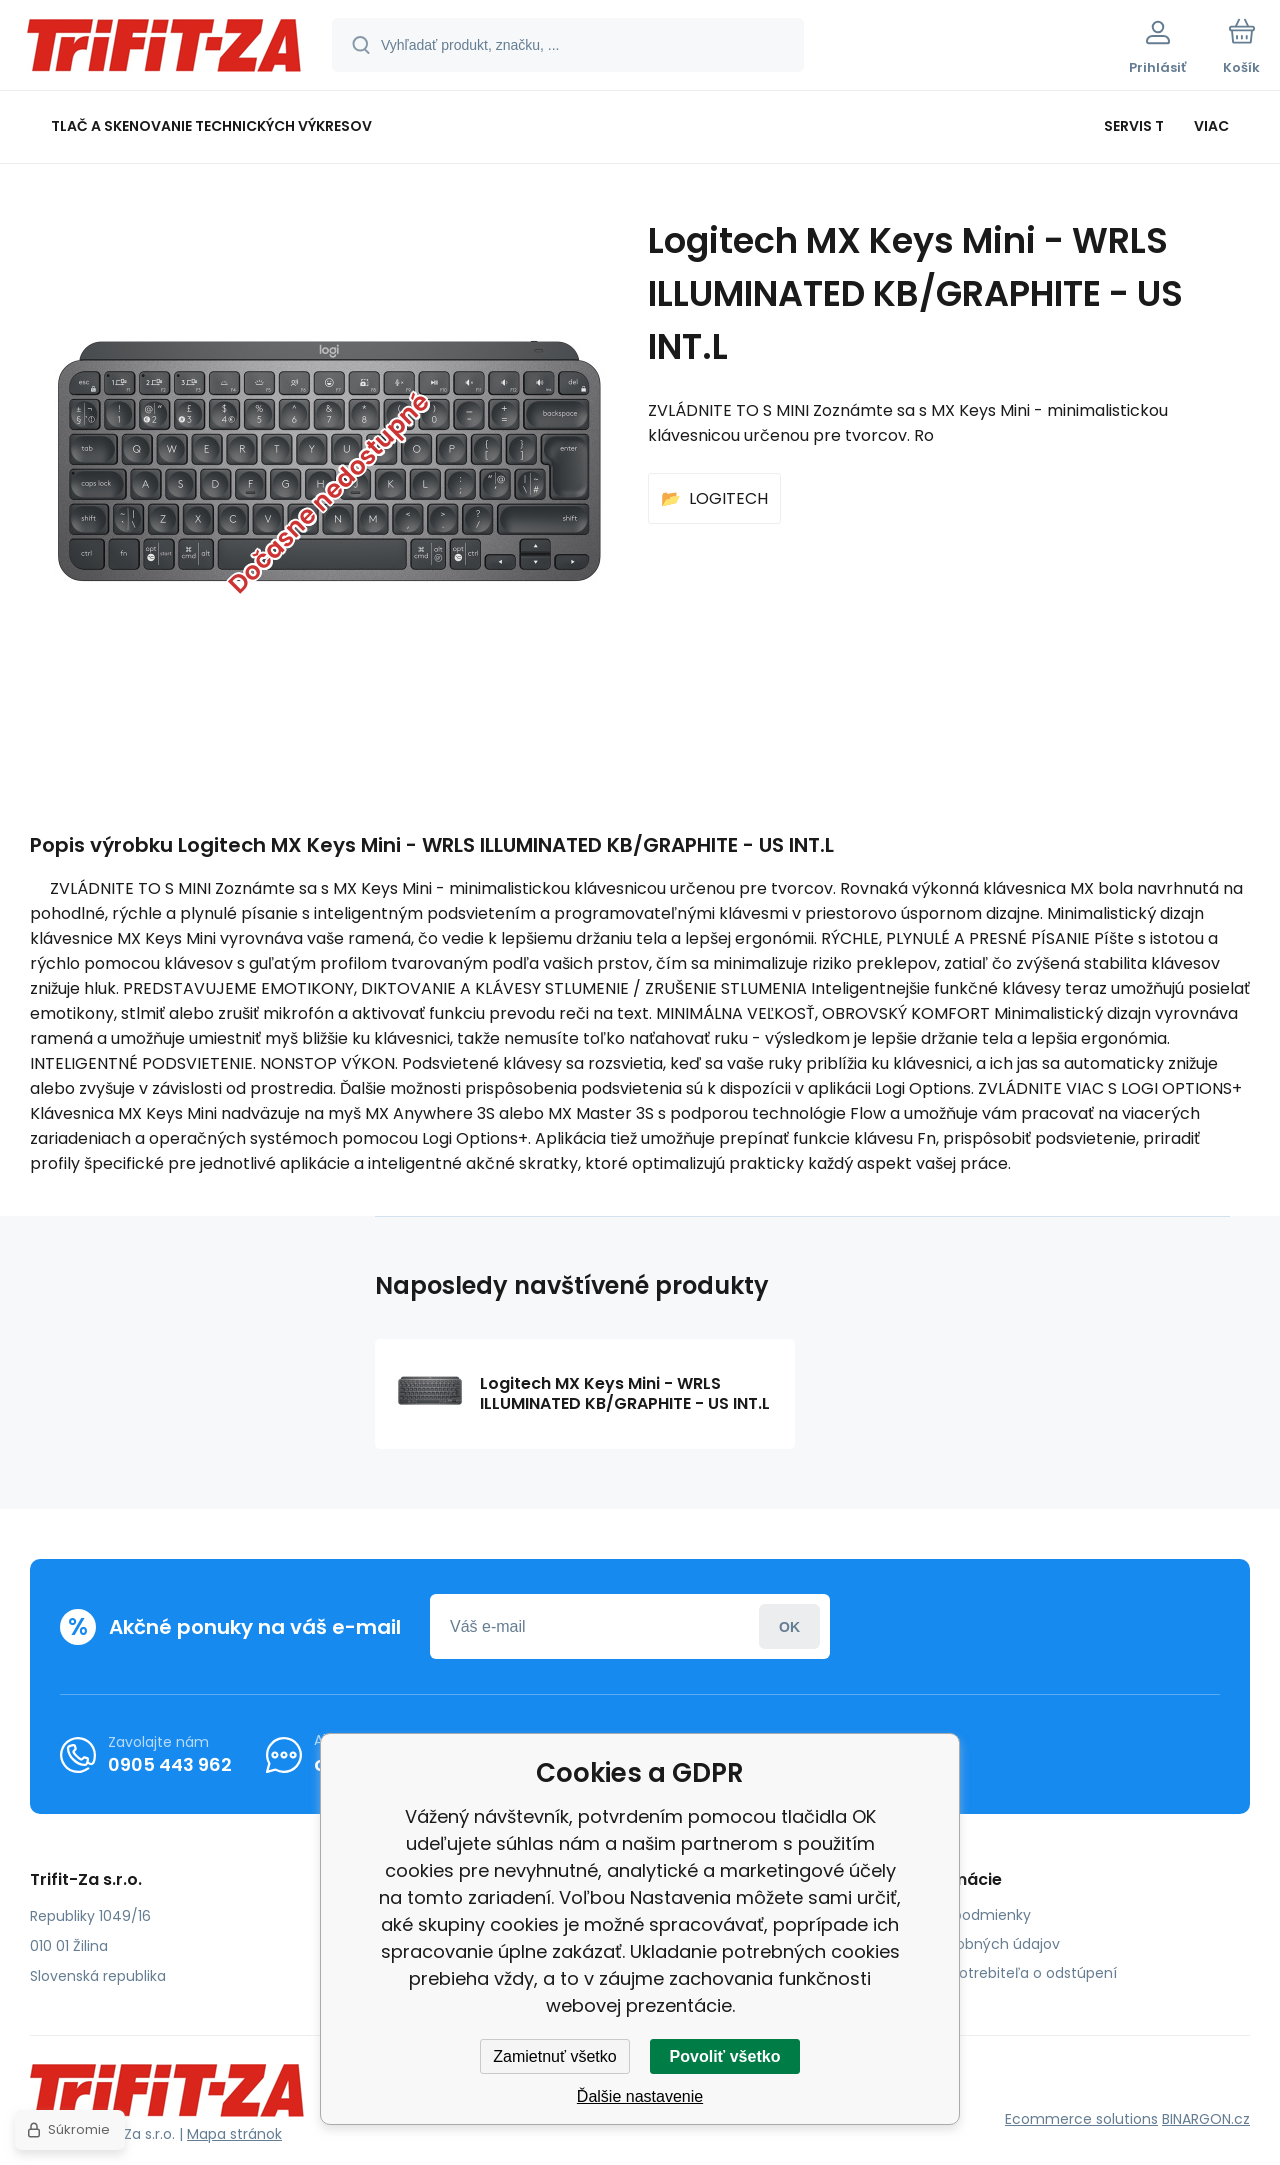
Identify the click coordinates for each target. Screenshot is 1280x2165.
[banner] (164, 48)
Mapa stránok (234, 2134)
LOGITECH (728, 498)
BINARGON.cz (1206, 2119)
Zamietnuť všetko (554, 2056)
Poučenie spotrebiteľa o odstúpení (995, 1973)
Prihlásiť (789, 1626)
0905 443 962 (170, 1764)
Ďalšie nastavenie (640, 2096)
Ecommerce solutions (1081, 2119)
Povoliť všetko (725, 2056)
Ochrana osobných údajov (967, 1944)
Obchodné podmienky (952, 1915)
